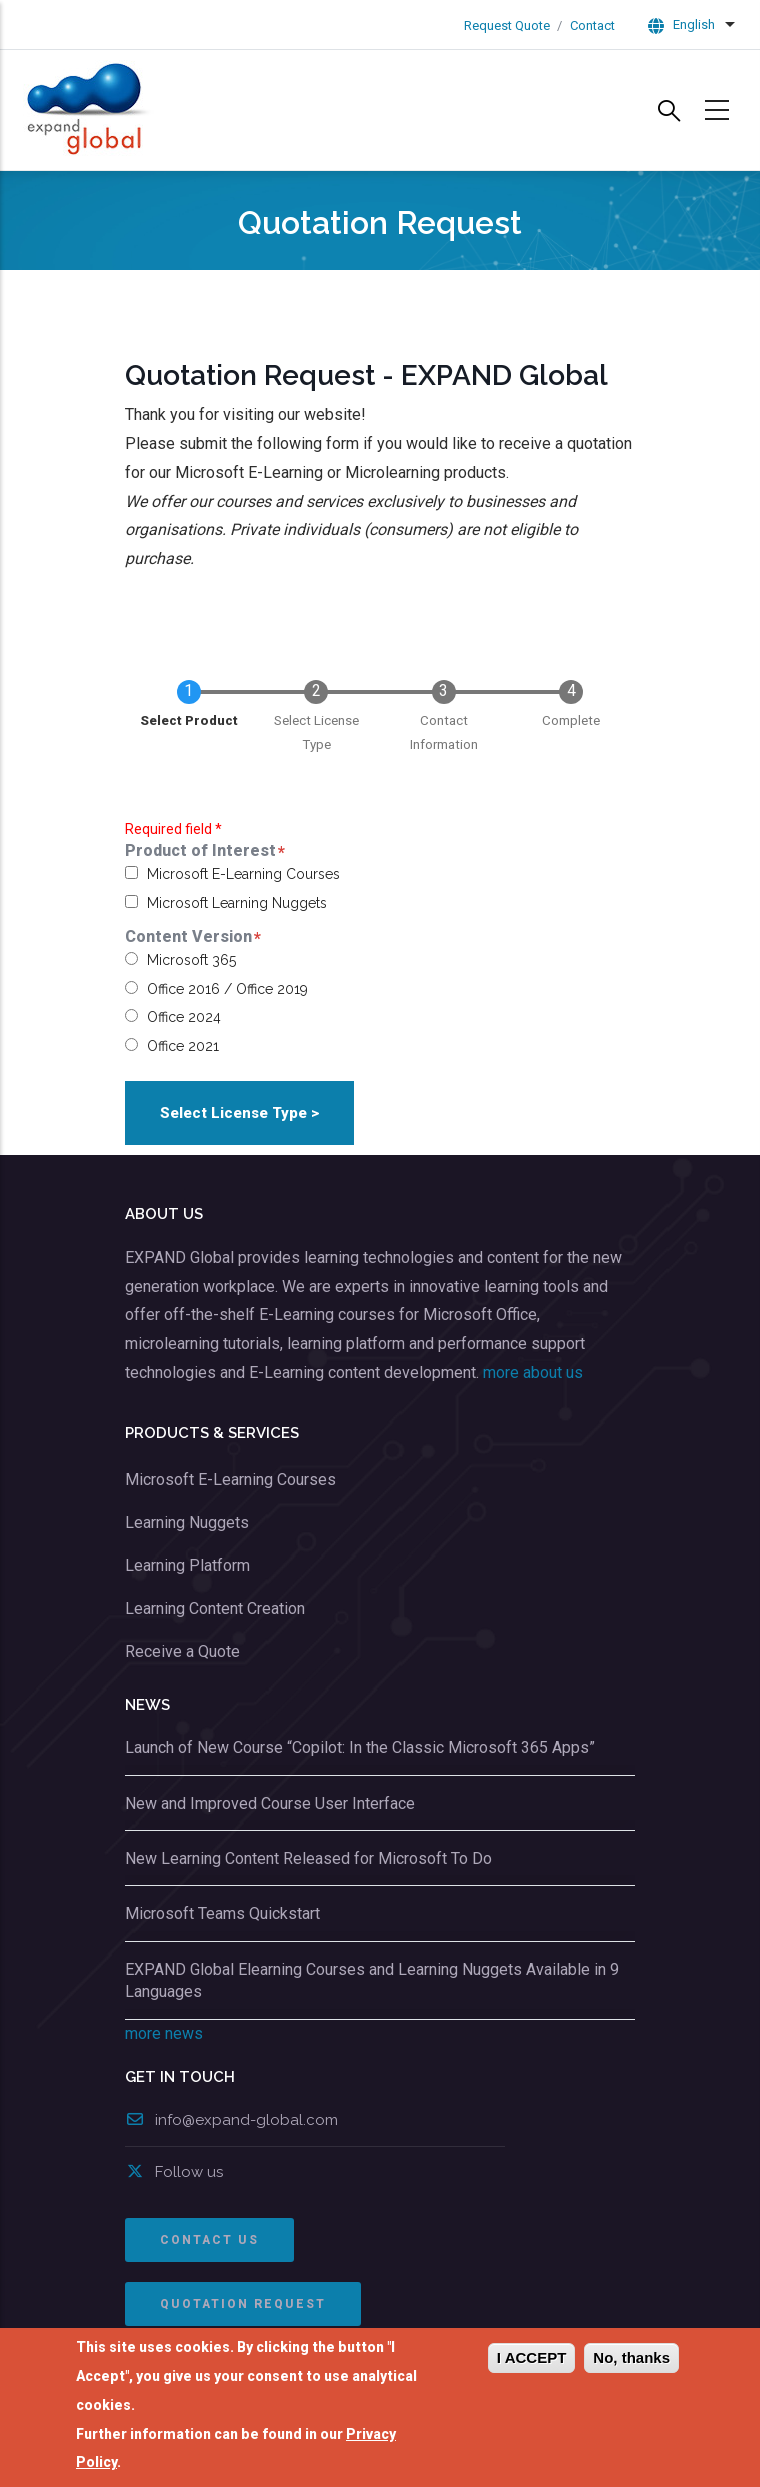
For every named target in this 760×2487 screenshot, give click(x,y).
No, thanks (631, 2358)
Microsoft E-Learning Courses (243, 874)
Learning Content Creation (215, 1608)
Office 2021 (183, 1046)
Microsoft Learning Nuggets (237, 903)
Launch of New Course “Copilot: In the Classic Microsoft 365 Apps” (360, 1747)
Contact (592, 25)
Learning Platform (187, 1565)
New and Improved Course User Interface (270, 1803)
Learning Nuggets (187, 1522)
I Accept (531, 2358)
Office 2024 (184, 1017)
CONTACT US (209, 2240)
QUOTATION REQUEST (243, 2304)
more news (164, 2033)
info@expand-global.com (231, 2120)
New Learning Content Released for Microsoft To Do (308, 1858)
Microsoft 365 (191, 960)
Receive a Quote (182, 1651)
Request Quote (507, 25)
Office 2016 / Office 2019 (227, 989)
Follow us (174, 2172)
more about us (533, 1372)
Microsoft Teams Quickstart (222, 1913)
